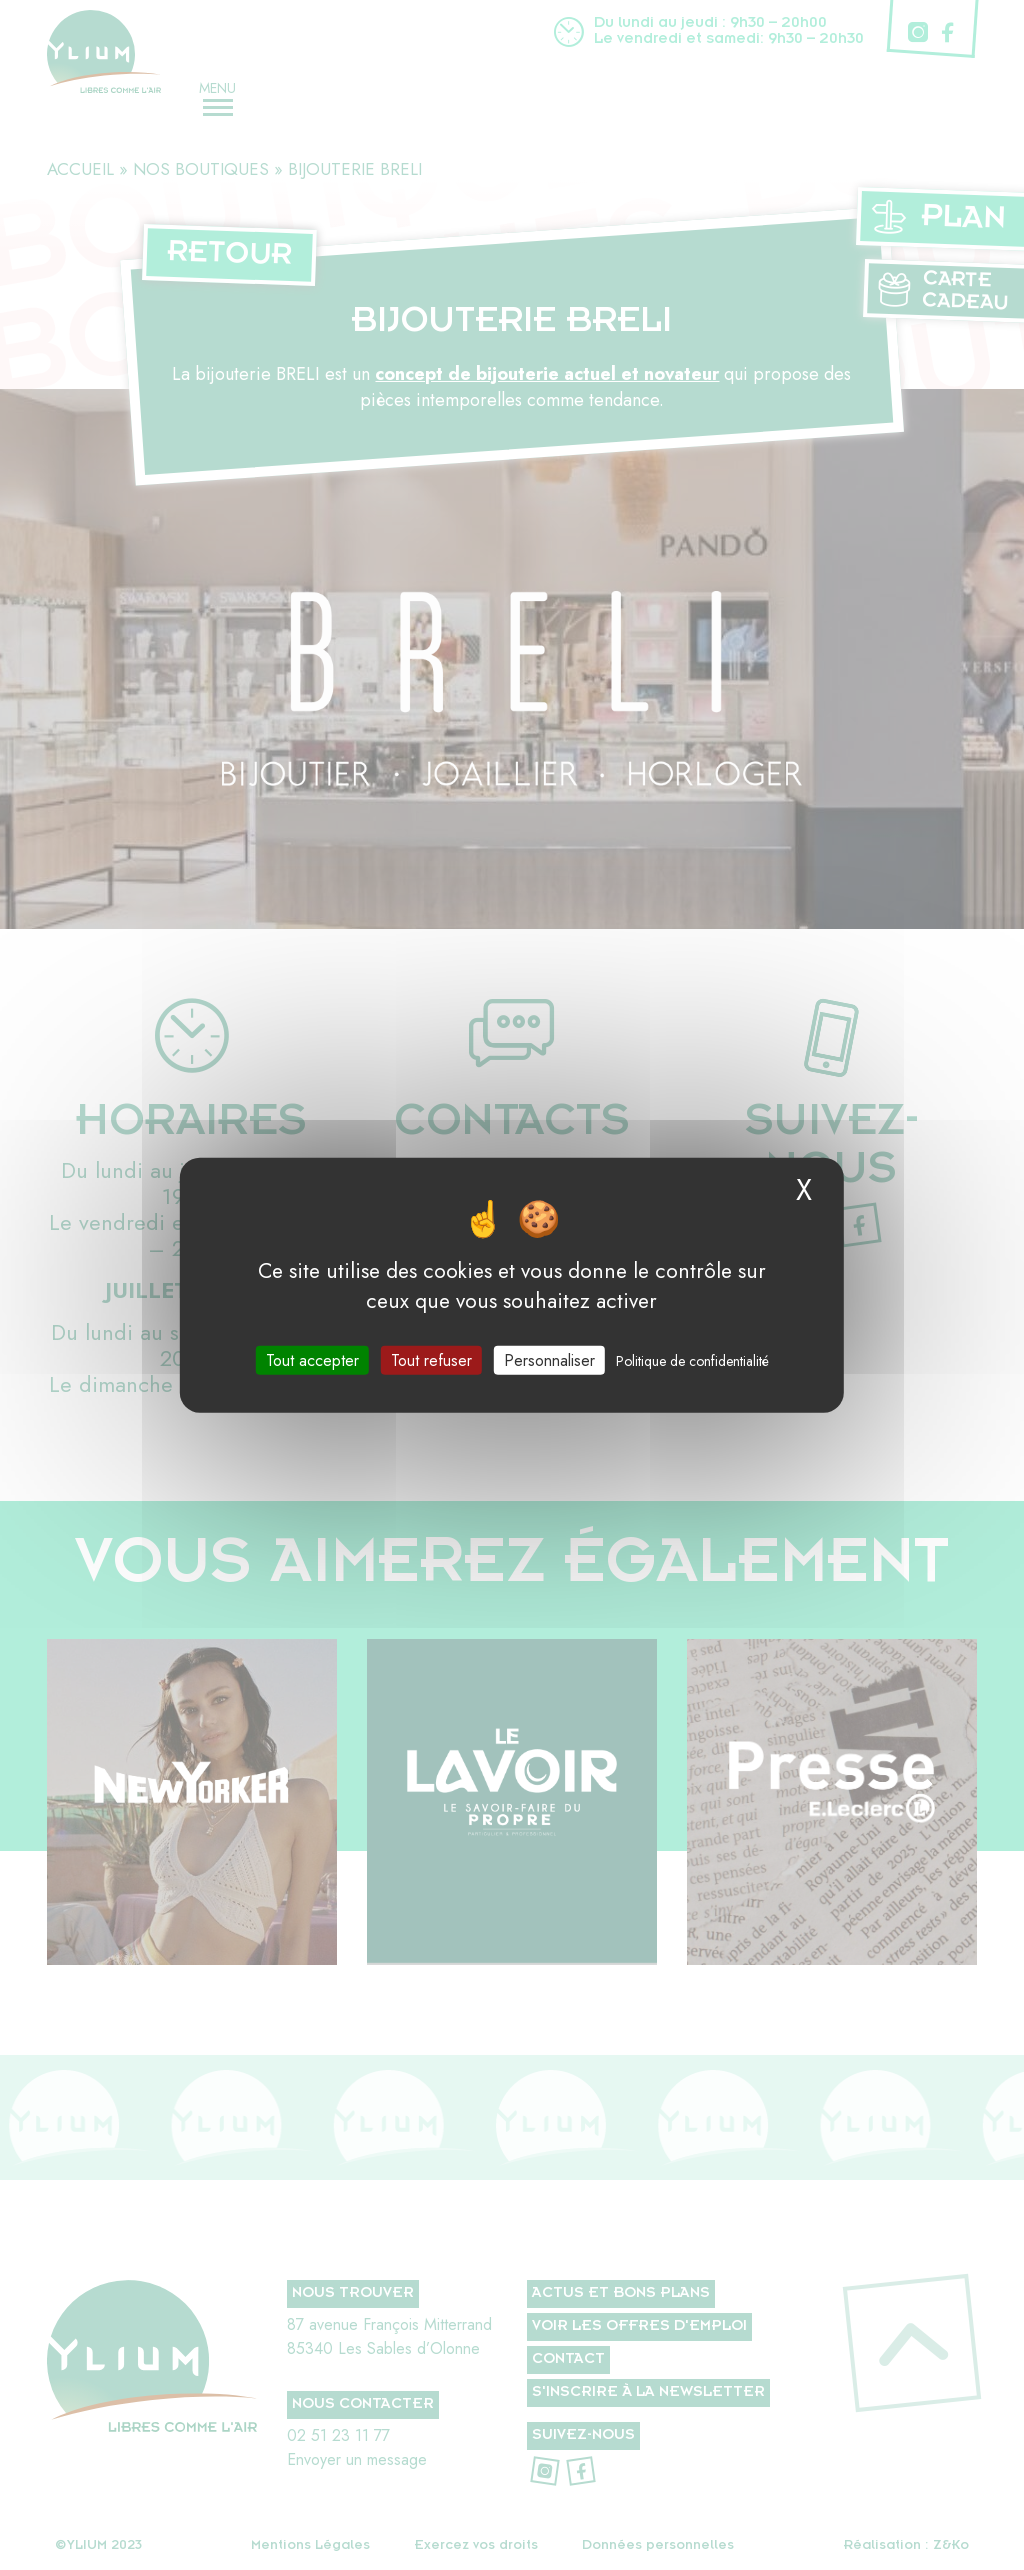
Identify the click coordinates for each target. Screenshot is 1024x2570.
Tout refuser (431, 1359)
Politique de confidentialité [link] (692, 1360)
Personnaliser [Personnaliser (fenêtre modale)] (549, 1359)
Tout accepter (312, 1359)
